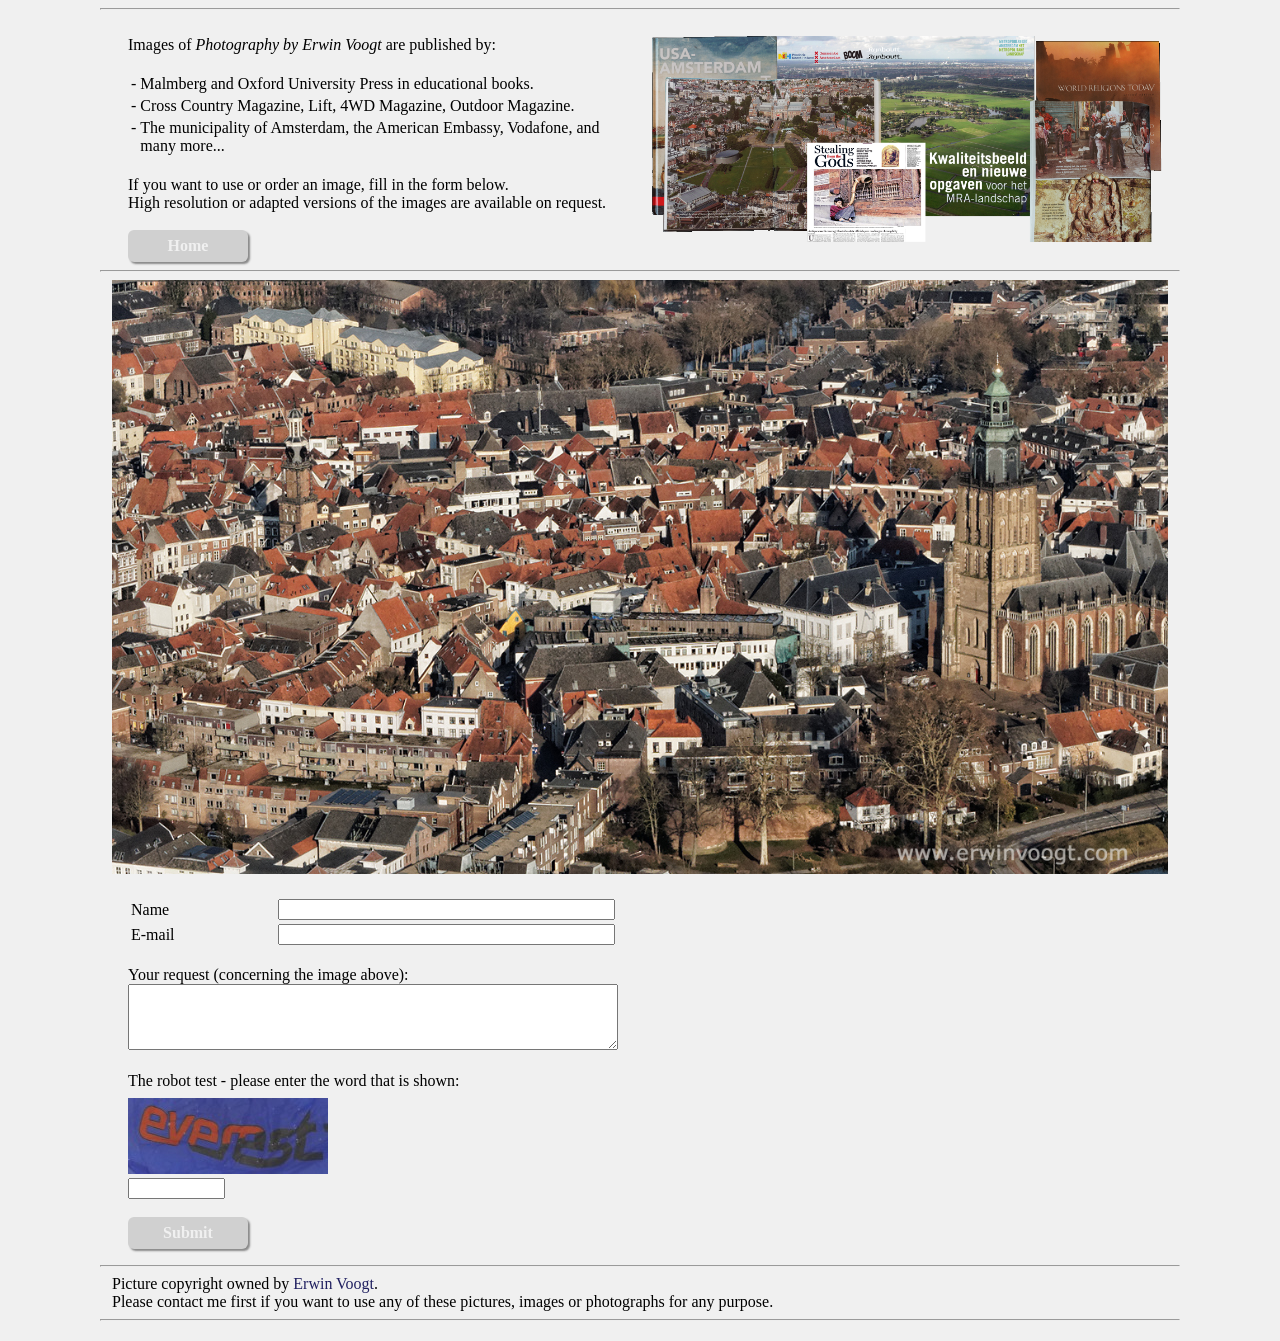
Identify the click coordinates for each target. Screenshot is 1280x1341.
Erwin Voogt (333, 1295)
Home (188, 245)
